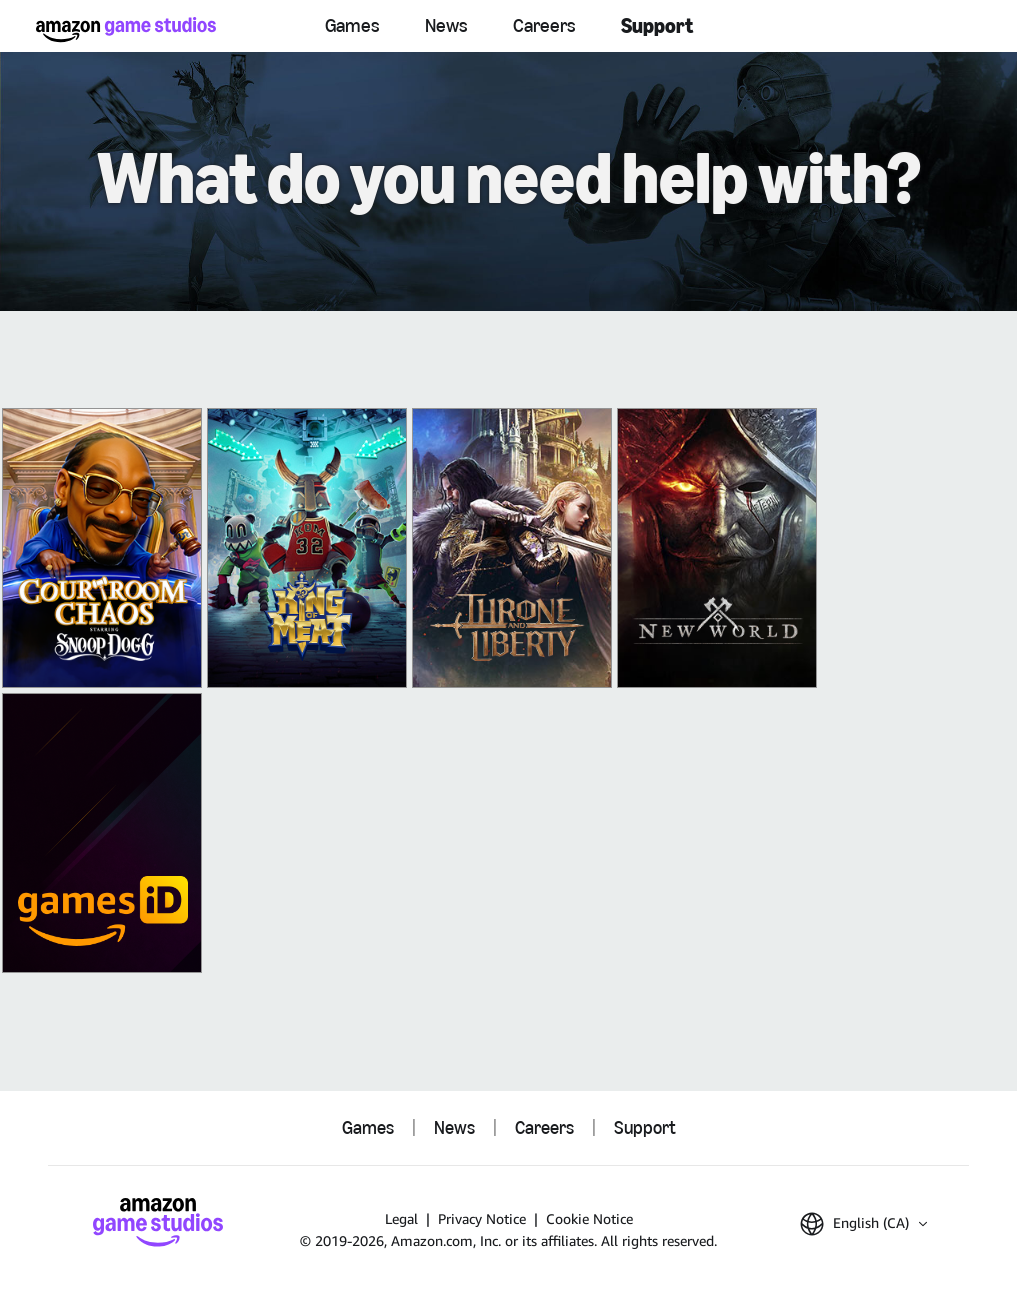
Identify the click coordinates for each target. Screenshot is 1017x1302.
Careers (544, 25)
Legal (401, 1218)
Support (657, 25)
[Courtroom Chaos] (102, 548)
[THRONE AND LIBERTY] (512, 548)
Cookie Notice (589, 1218)
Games (352, 25)
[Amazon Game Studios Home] (126, 29)
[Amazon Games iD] (102, 833)
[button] (863, 1224)
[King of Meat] (307, 548)
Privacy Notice (482, 1218)
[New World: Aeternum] (717, 548)
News (446, 25)
